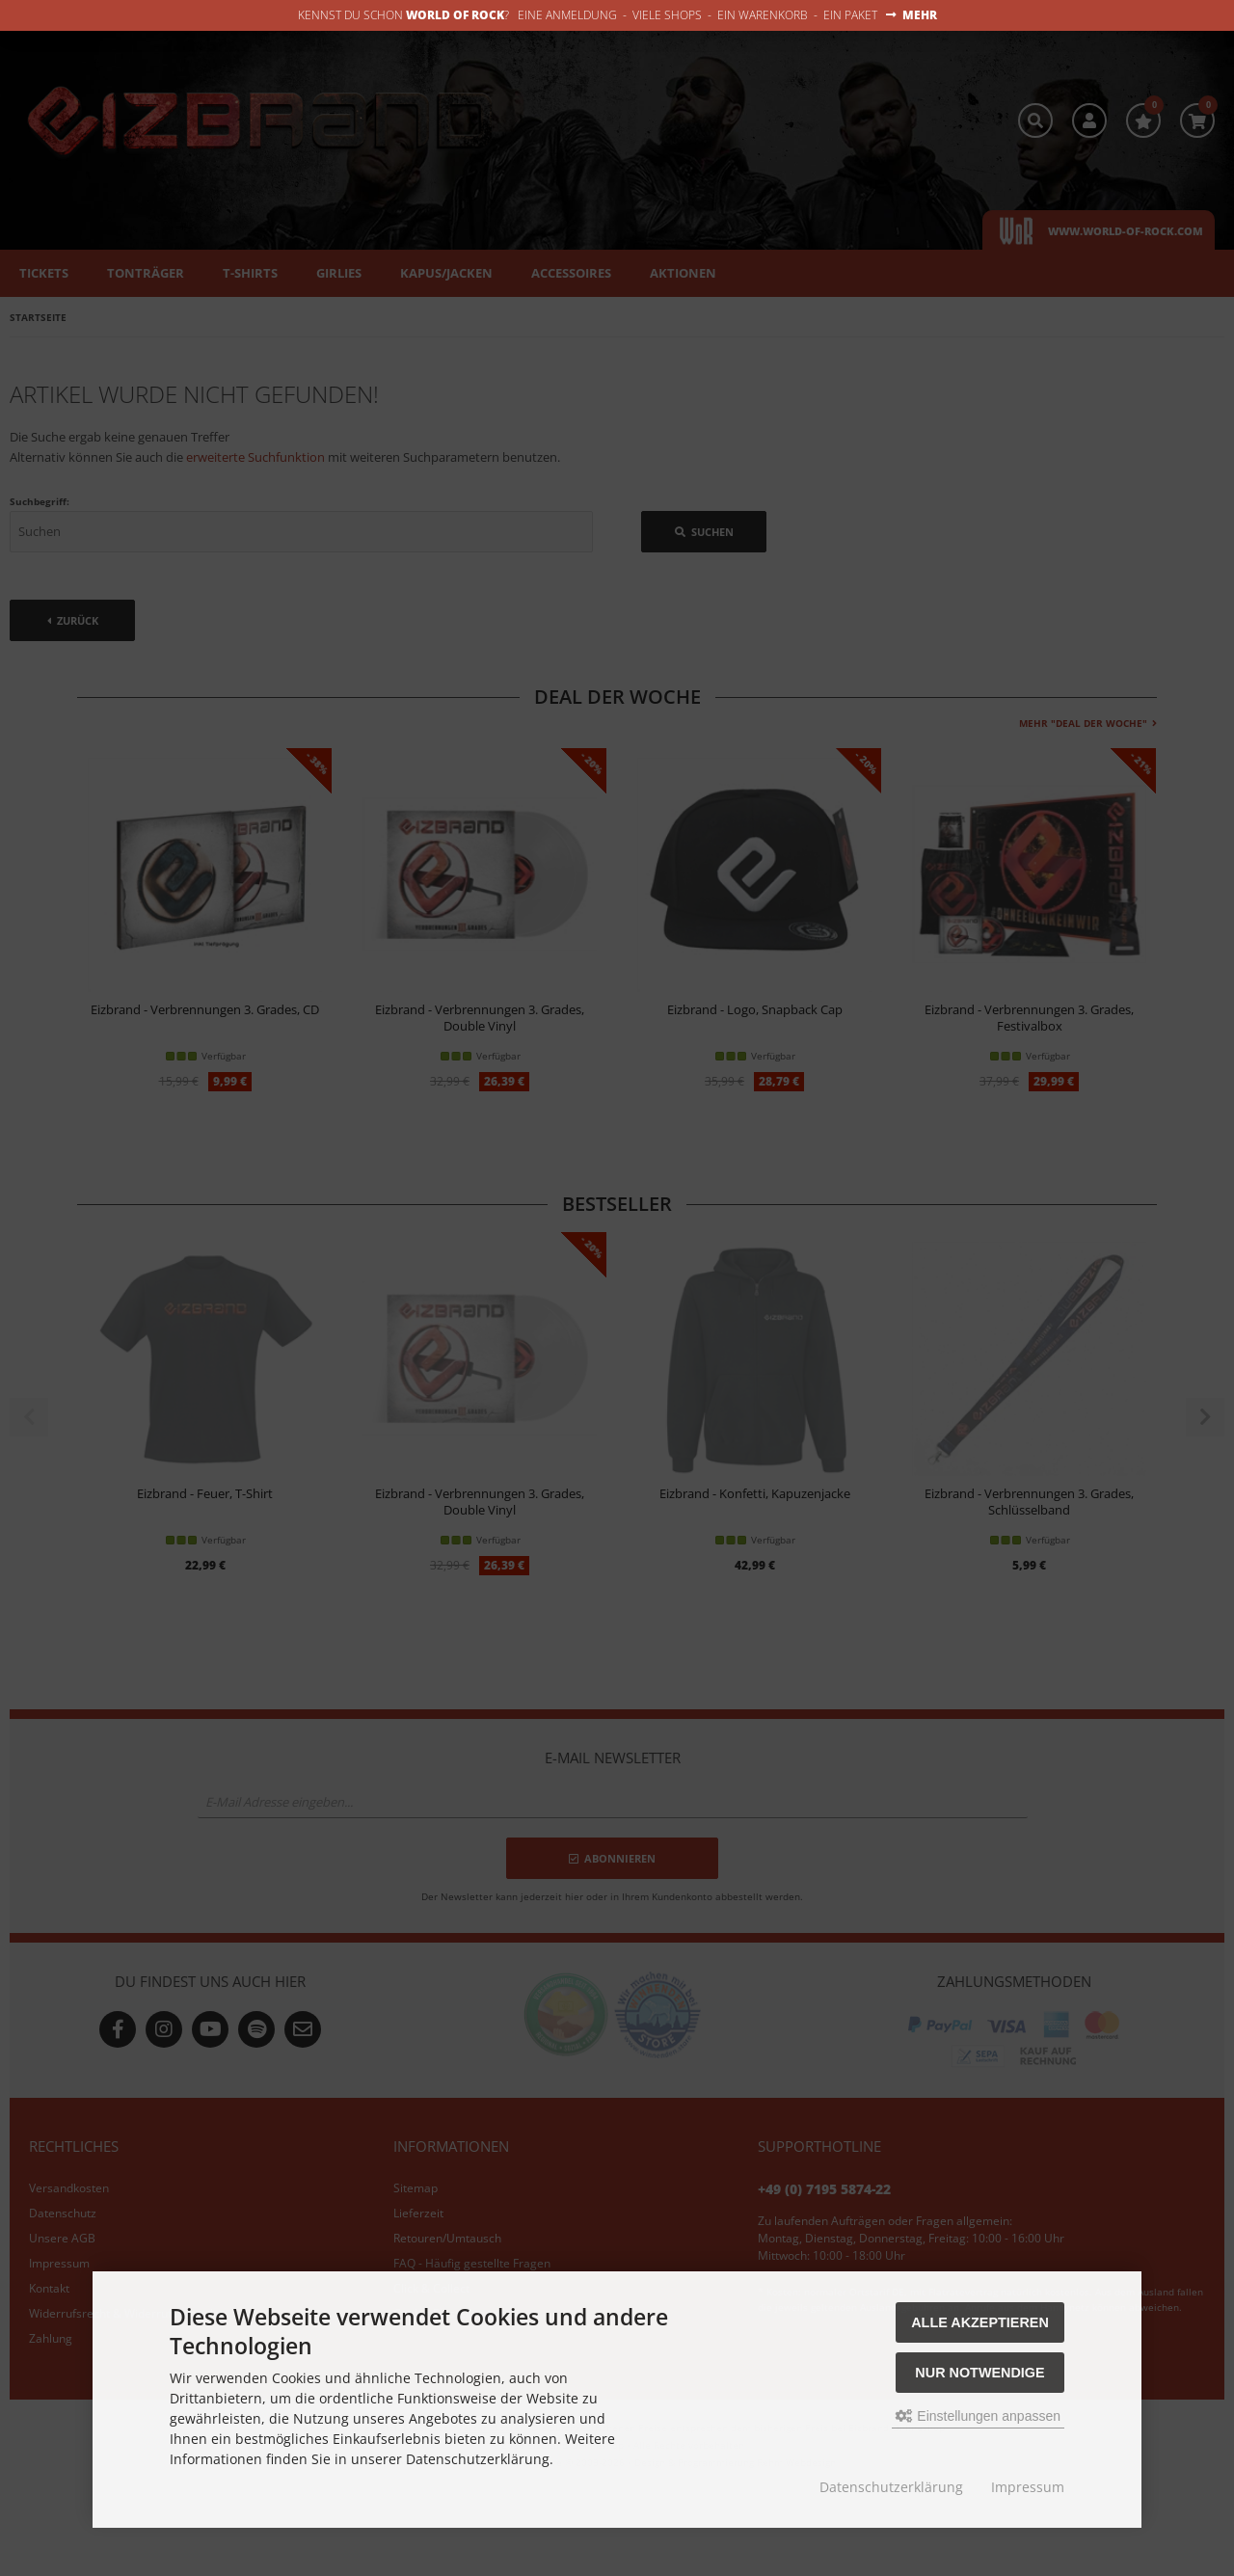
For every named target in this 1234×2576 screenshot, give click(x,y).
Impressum (1027, 2487)
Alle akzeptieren (980, 2322)
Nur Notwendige (979, 2372)
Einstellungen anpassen (978, 2416)
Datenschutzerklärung (891, 2487)
